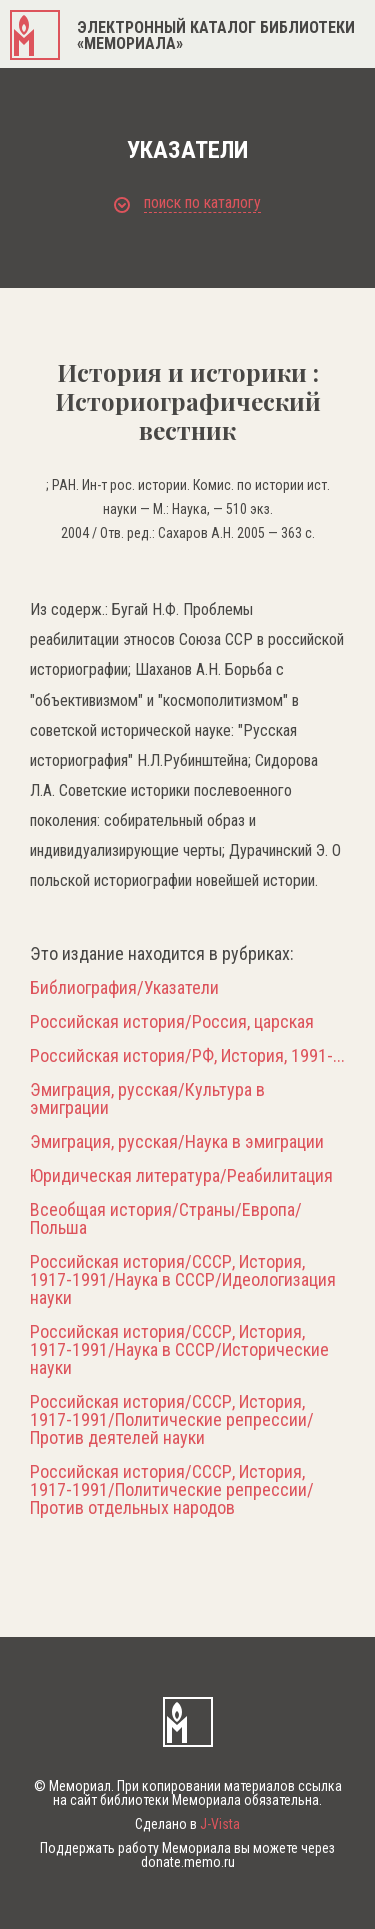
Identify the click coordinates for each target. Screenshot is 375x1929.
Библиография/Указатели (124, 988)
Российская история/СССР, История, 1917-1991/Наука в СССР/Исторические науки (179, 1350)
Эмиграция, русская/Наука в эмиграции (177, 1142)
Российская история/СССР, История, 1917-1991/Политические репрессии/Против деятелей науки (172, 1420)
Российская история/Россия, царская (172, 1022)
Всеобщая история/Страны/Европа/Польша (166, 1219)
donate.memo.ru (188, 1862)
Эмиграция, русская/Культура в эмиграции (147, 1099)
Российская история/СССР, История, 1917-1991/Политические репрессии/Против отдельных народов (172, 1490)
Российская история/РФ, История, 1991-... (187, 1056)
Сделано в (187, 1824)
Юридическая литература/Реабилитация (181, 1176)
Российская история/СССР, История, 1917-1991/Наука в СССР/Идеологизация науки (183, 1280)
